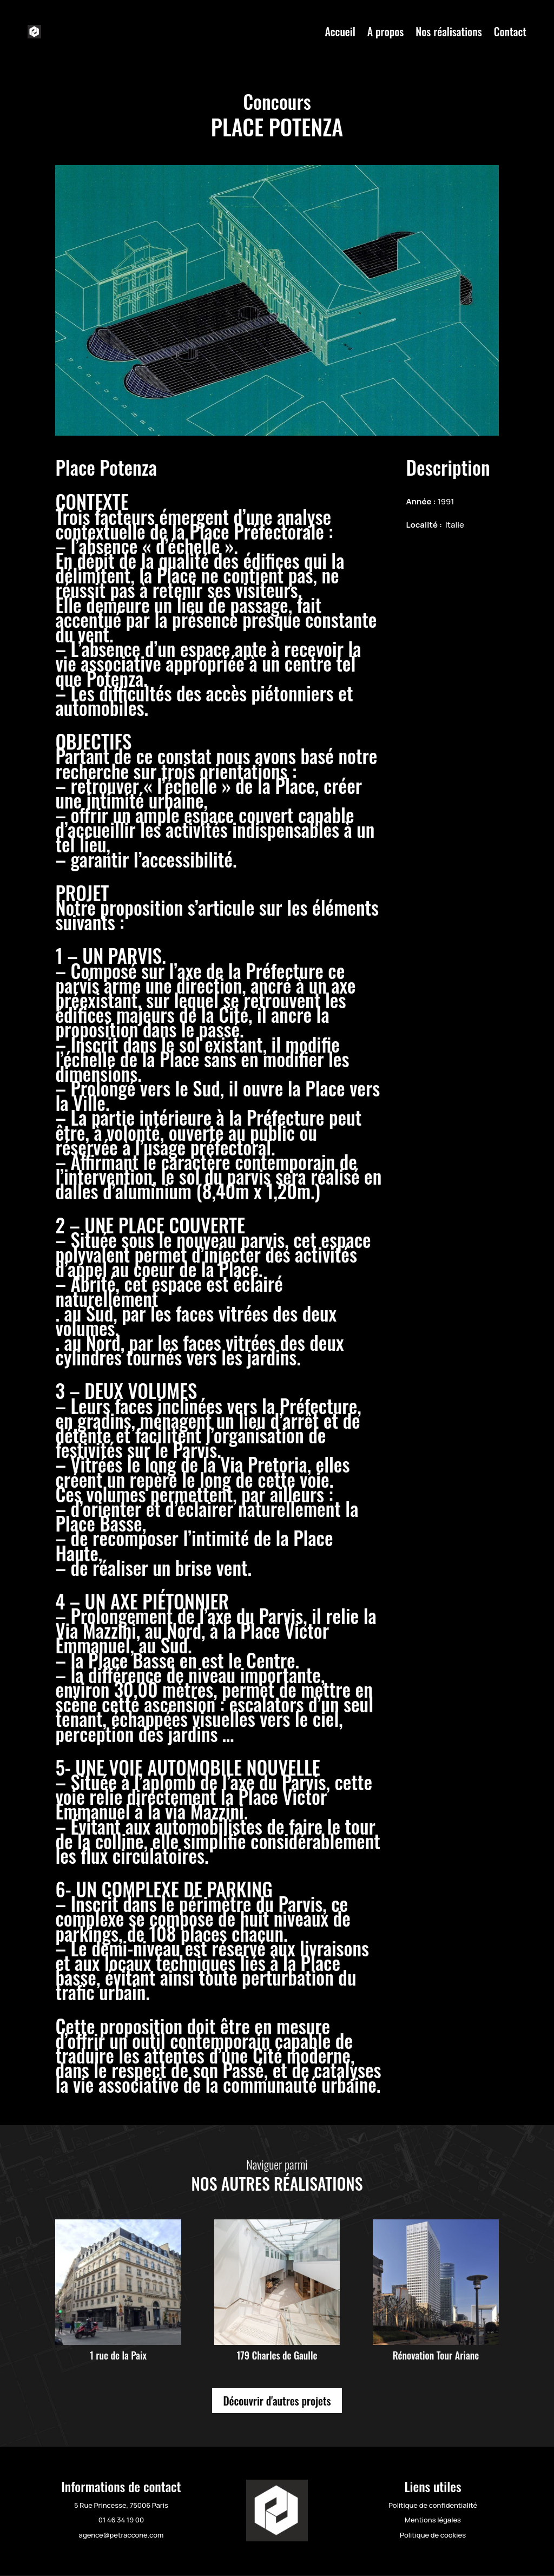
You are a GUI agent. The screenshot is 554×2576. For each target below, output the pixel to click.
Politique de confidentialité (432, 2505)
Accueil (340, 31)
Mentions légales (433, 2520)
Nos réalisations (449, 31)
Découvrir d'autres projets (277, 2401)
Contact (510, 31)
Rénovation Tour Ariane (436, 2355)
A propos (385, 31)
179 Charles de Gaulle (276, 2355)
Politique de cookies (433, 2535)
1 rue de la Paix (118, 2355)
